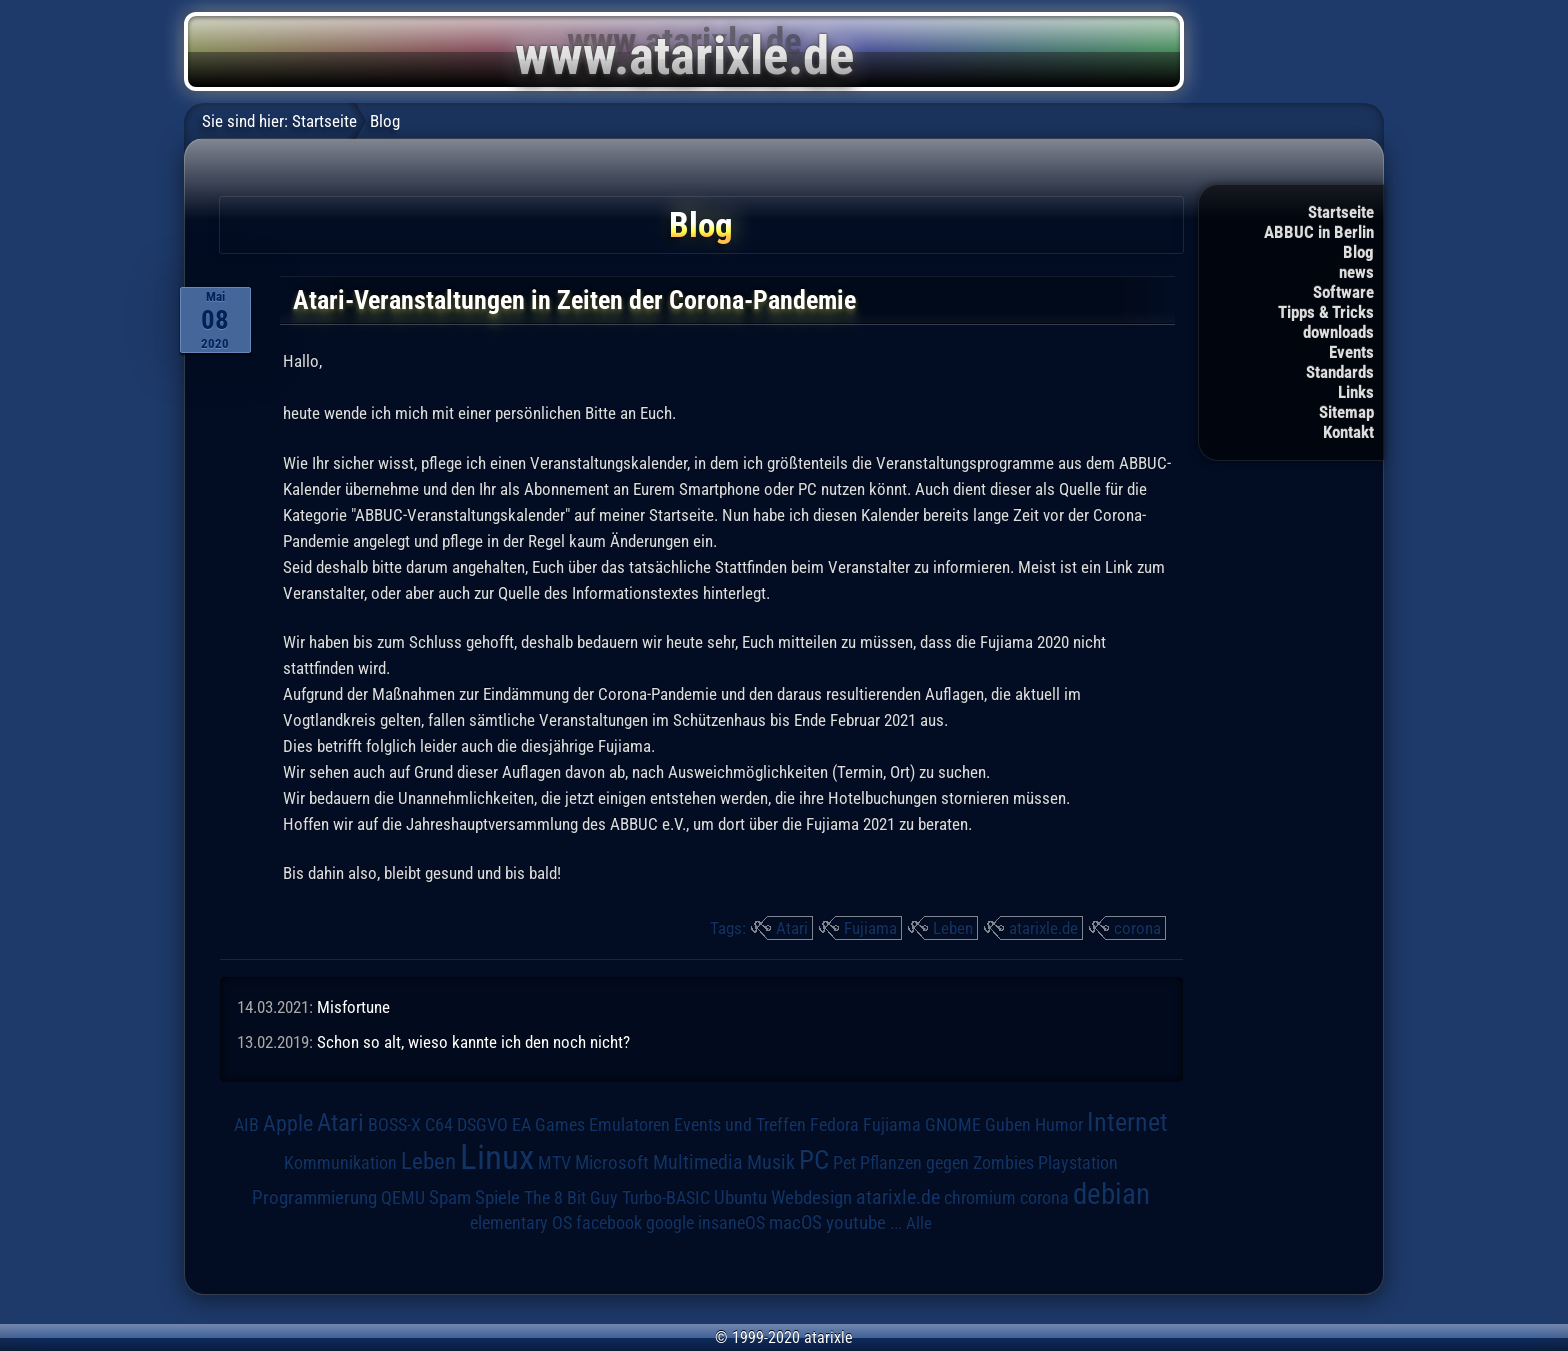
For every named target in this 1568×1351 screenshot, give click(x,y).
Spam (450, 1198)
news (1356, 272)
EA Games (548, 1125)
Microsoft (612, 1162)
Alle (919, 1223)
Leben (953, 928)
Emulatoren (629, 1124)
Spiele (497, 1197)
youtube (856, 1222)
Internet (1127, 1122)
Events (1351, 352)
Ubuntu (740, 1198)
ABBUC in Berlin (1319, 232)
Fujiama (870, 928)
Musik (771, 1162)
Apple (288, 1123)
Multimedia (698, 1162)
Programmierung (314, 1197)
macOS (795, 1223)
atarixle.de (1043, 928)
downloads (1338, 332)
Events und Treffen (740, 1125)
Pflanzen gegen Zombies (947, 1163)
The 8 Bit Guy (571, 1197)
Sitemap (1346, 412)
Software (1343, 292)
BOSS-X (394, 1125)
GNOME (953, 1124)
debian (1111, 1194)
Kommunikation (340, 1162)
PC (814, 1160)
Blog (1358, 252)
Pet (844, 1163)
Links (1356, 392)
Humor (1059, 1125)
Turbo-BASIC (666, 1197)
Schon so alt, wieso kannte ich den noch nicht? (473, 1042)
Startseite (1341, 212)
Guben (1008, 1125)
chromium (980, 1198)
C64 (439, 1125)
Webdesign (811, 1198)
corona (1137, 928)
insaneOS (731, 1223)
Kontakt (1348, 432)
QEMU (403, 1198)
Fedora (834, 1124)
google (670, 1223)
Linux (497, 1157)
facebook (609, 1223)
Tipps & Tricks (1326, 312)
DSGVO (482, 1125)
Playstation (1078, 1163)
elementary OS (521, 1222)
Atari (792, 928)
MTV (554, 1162)
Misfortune (353, 1007)
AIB (246, 1125)
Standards (1340, 372)
